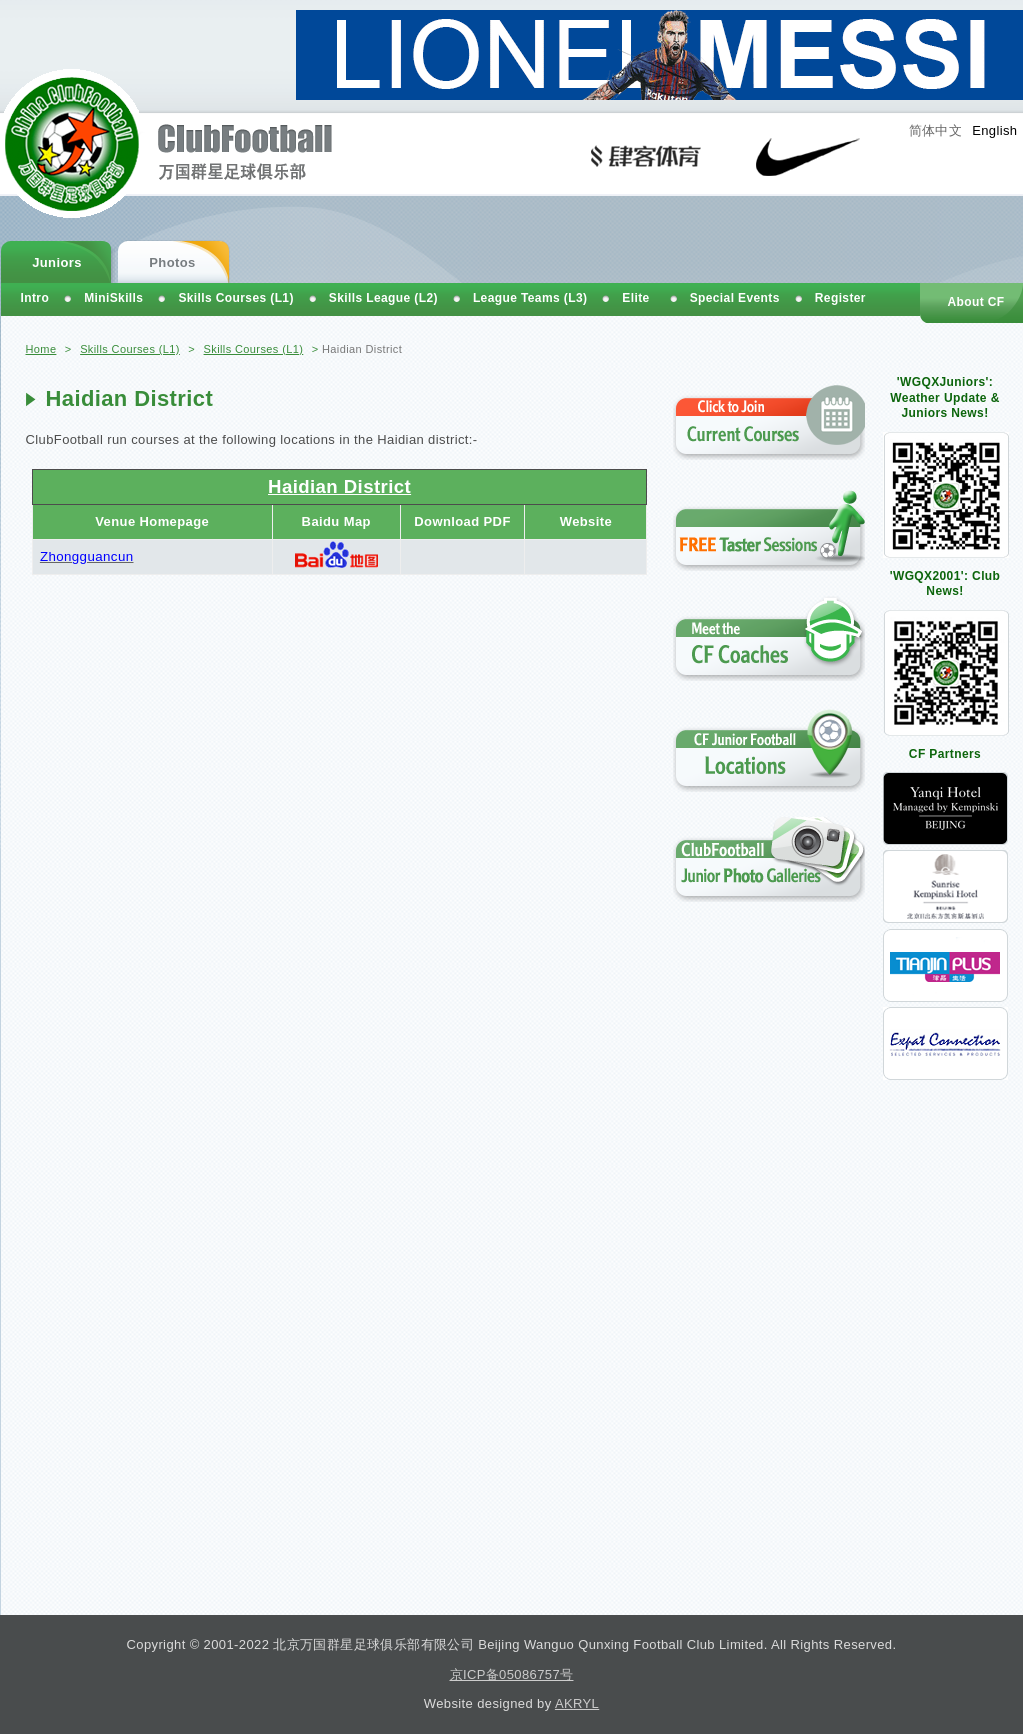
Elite (635, 298)
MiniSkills (113, 298)
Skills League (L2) (383, 298)
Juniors (57, 262)
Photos (172, 262)
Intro (35, 298)
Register (840, 298)
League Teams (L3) (530, 298)
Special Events (735, 298)
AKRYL (577, 1703)
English (994, 130)
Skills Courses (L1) (130, 349)
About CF (975, 302)
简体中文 (936, 130)
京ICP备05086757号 (512, 1674)
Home (41, 349)
